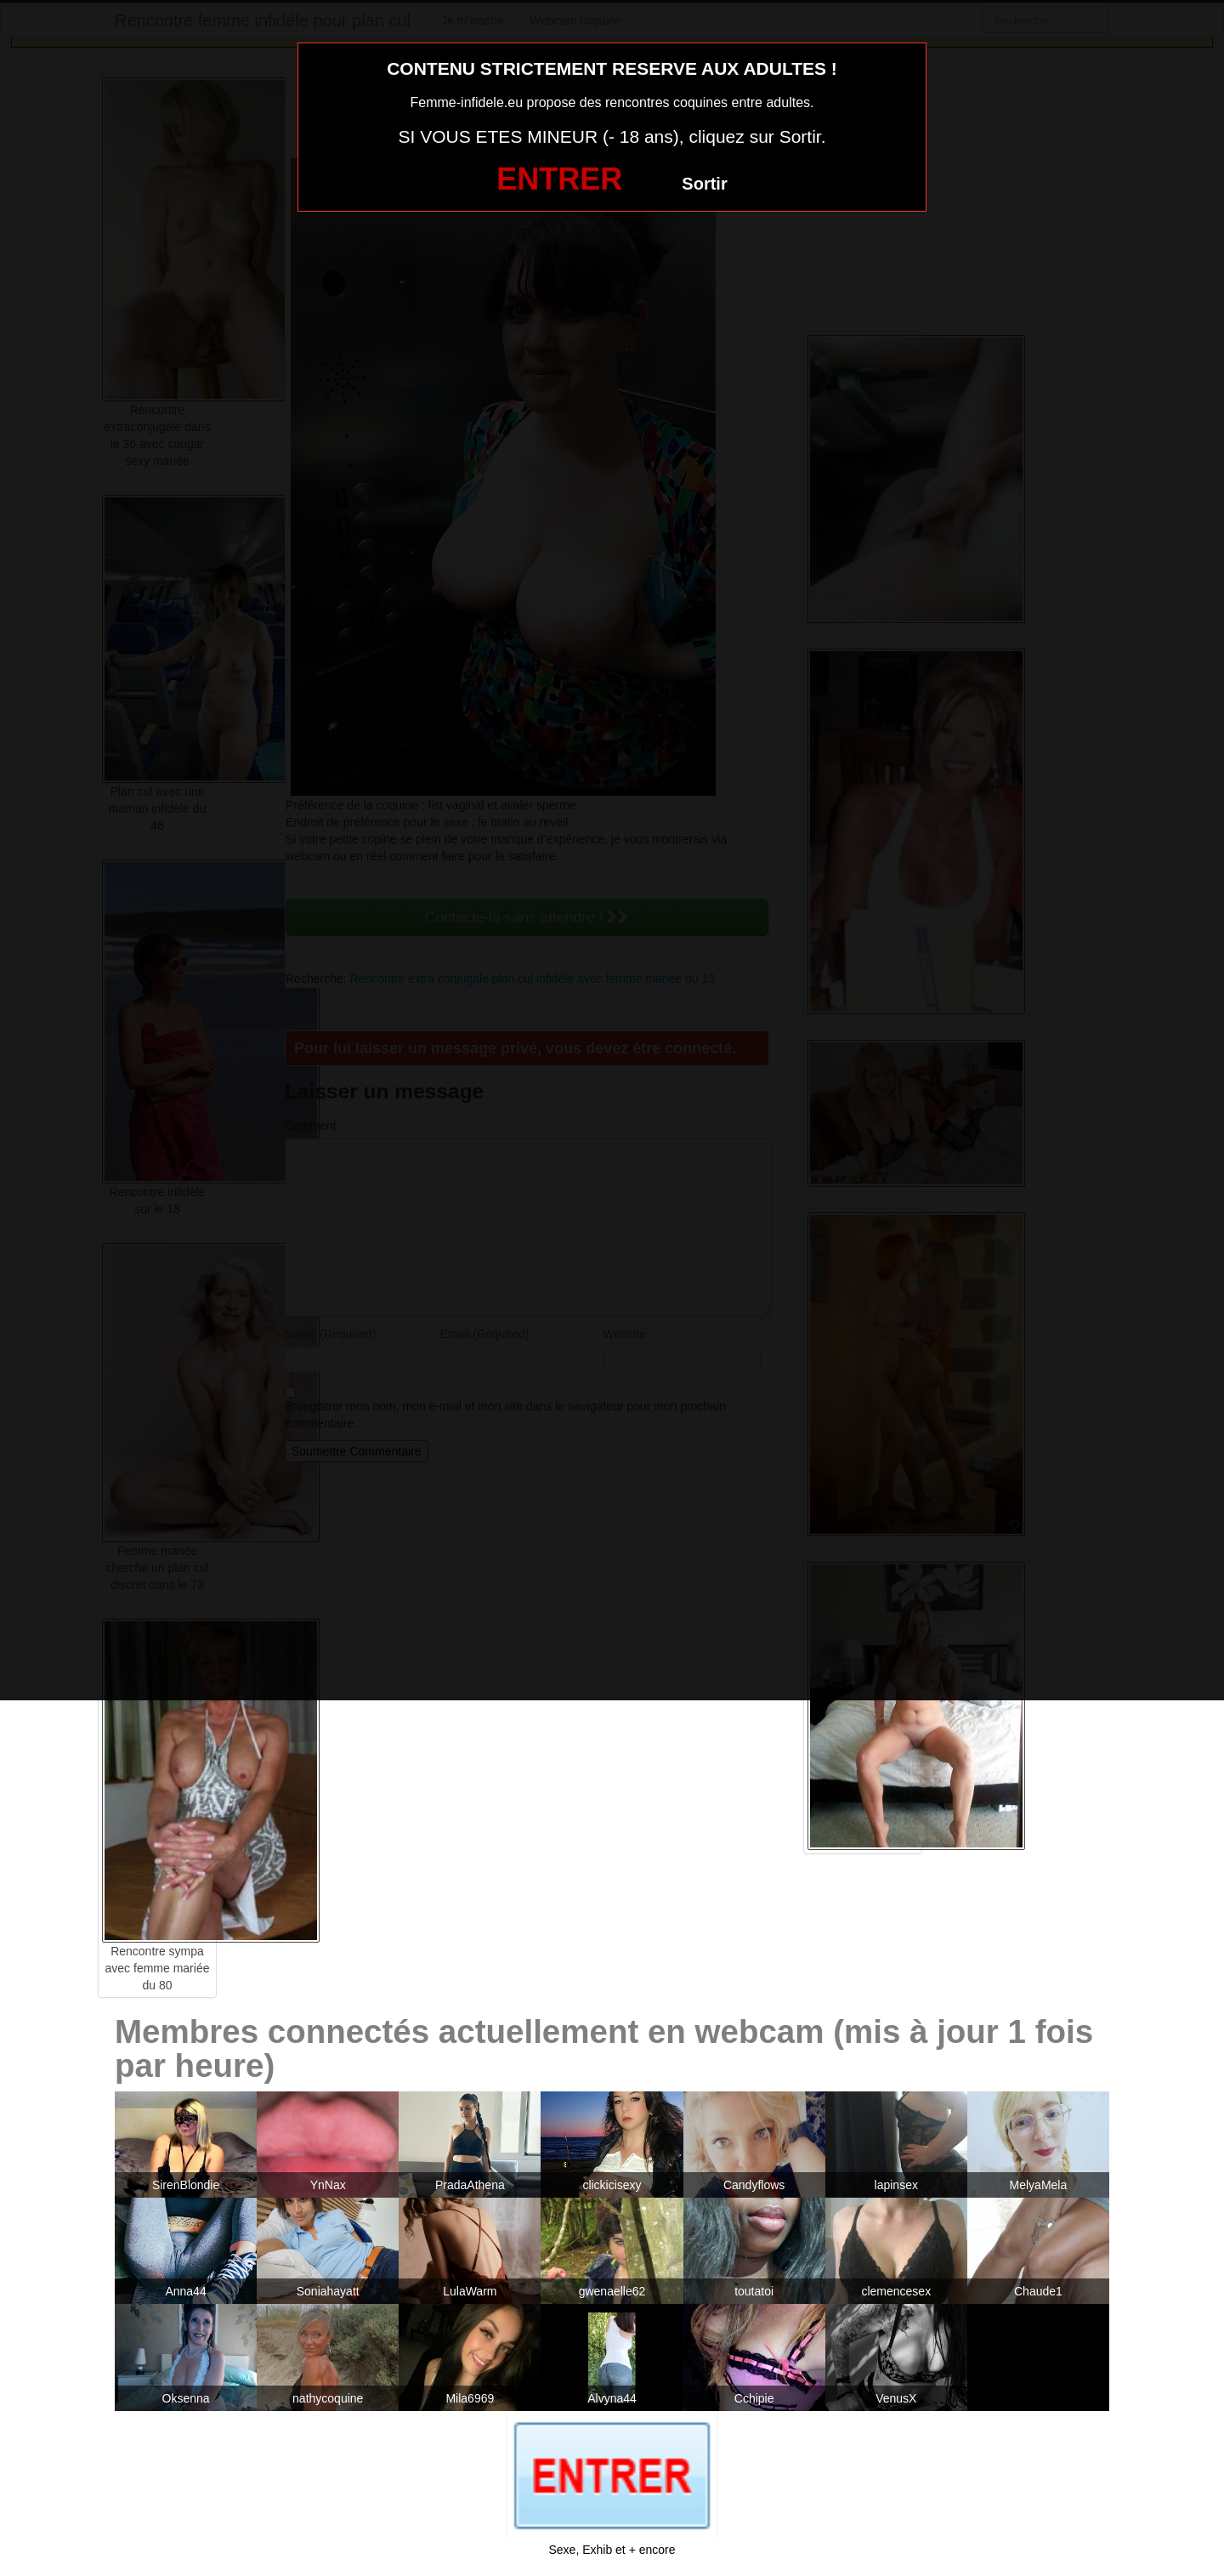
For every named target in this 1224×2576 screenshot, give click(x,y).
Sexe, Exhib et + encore (611, 2549)
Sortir (704, 183)
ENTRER (559, 179)
